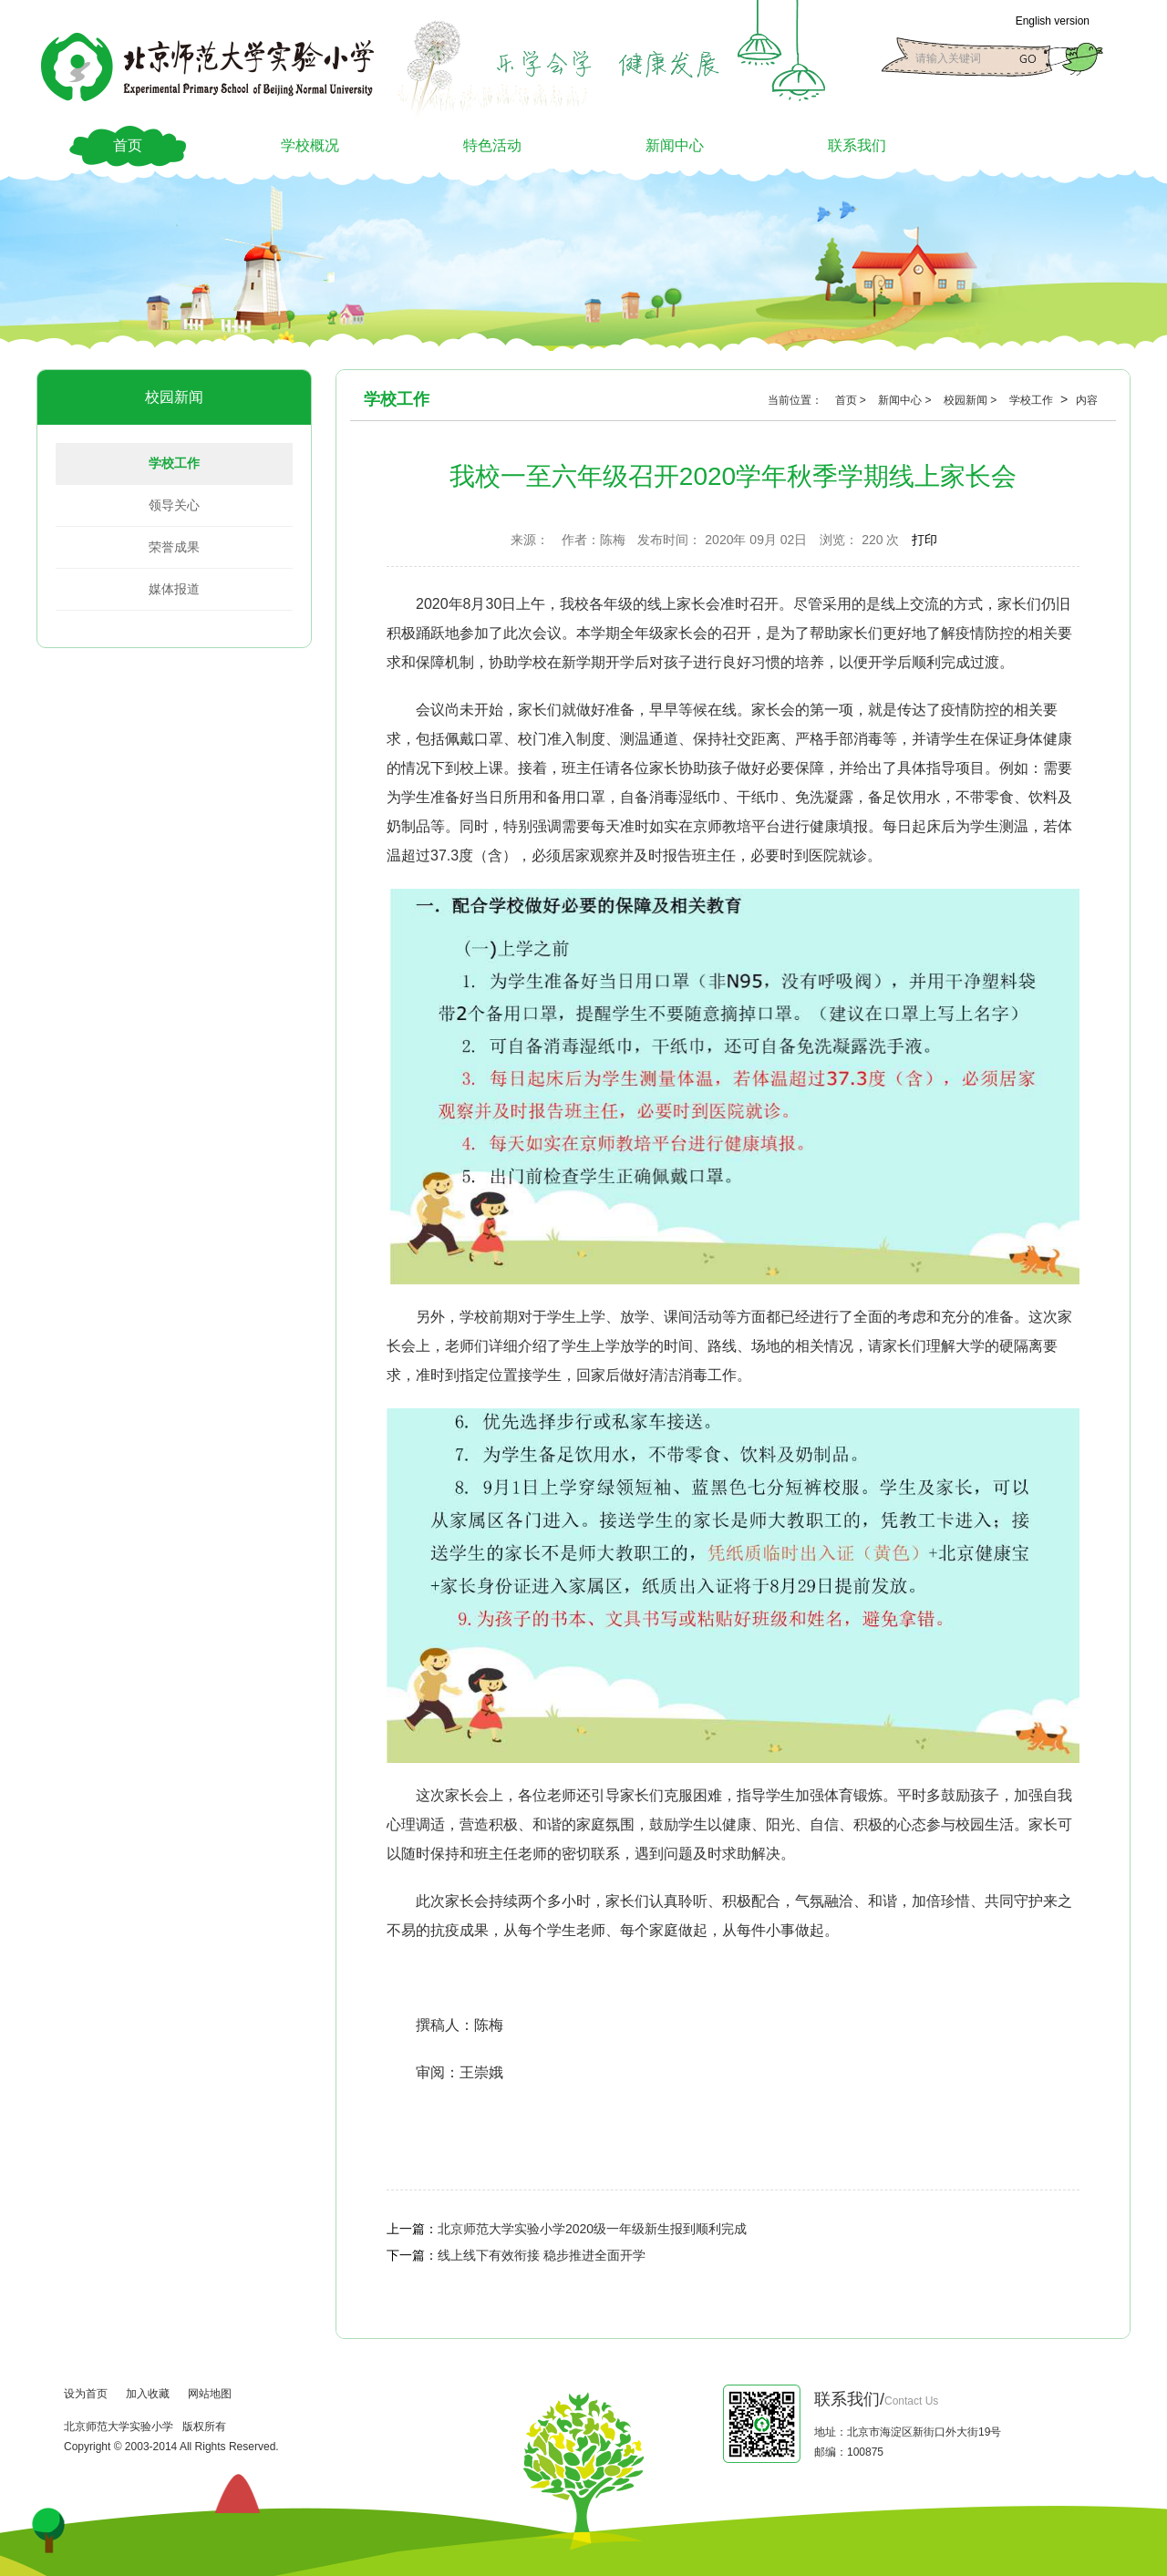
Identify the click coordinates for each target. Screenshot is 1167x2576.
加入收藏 (148, 2393)
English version (1053, 21)
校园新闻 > (972, 400)
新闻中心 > (906, 400)
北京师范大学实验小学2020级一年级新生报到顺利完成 (592, 2228)
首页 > (852, 400)
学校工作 (174, 463)
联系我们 (857, 145)
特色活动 (492, 145)
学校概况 (310, 145)
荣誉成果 (174, 547)
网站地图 (210, 2393)
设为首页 (86, 2393)
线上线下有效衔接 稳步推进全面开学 (541, 2255)
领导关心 (174, 505)
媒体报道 (174, 589)
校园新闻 (174, 397)
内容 (1087, 400)
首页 (127, 145)
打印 (924, 539)
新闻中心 (674, 145)
